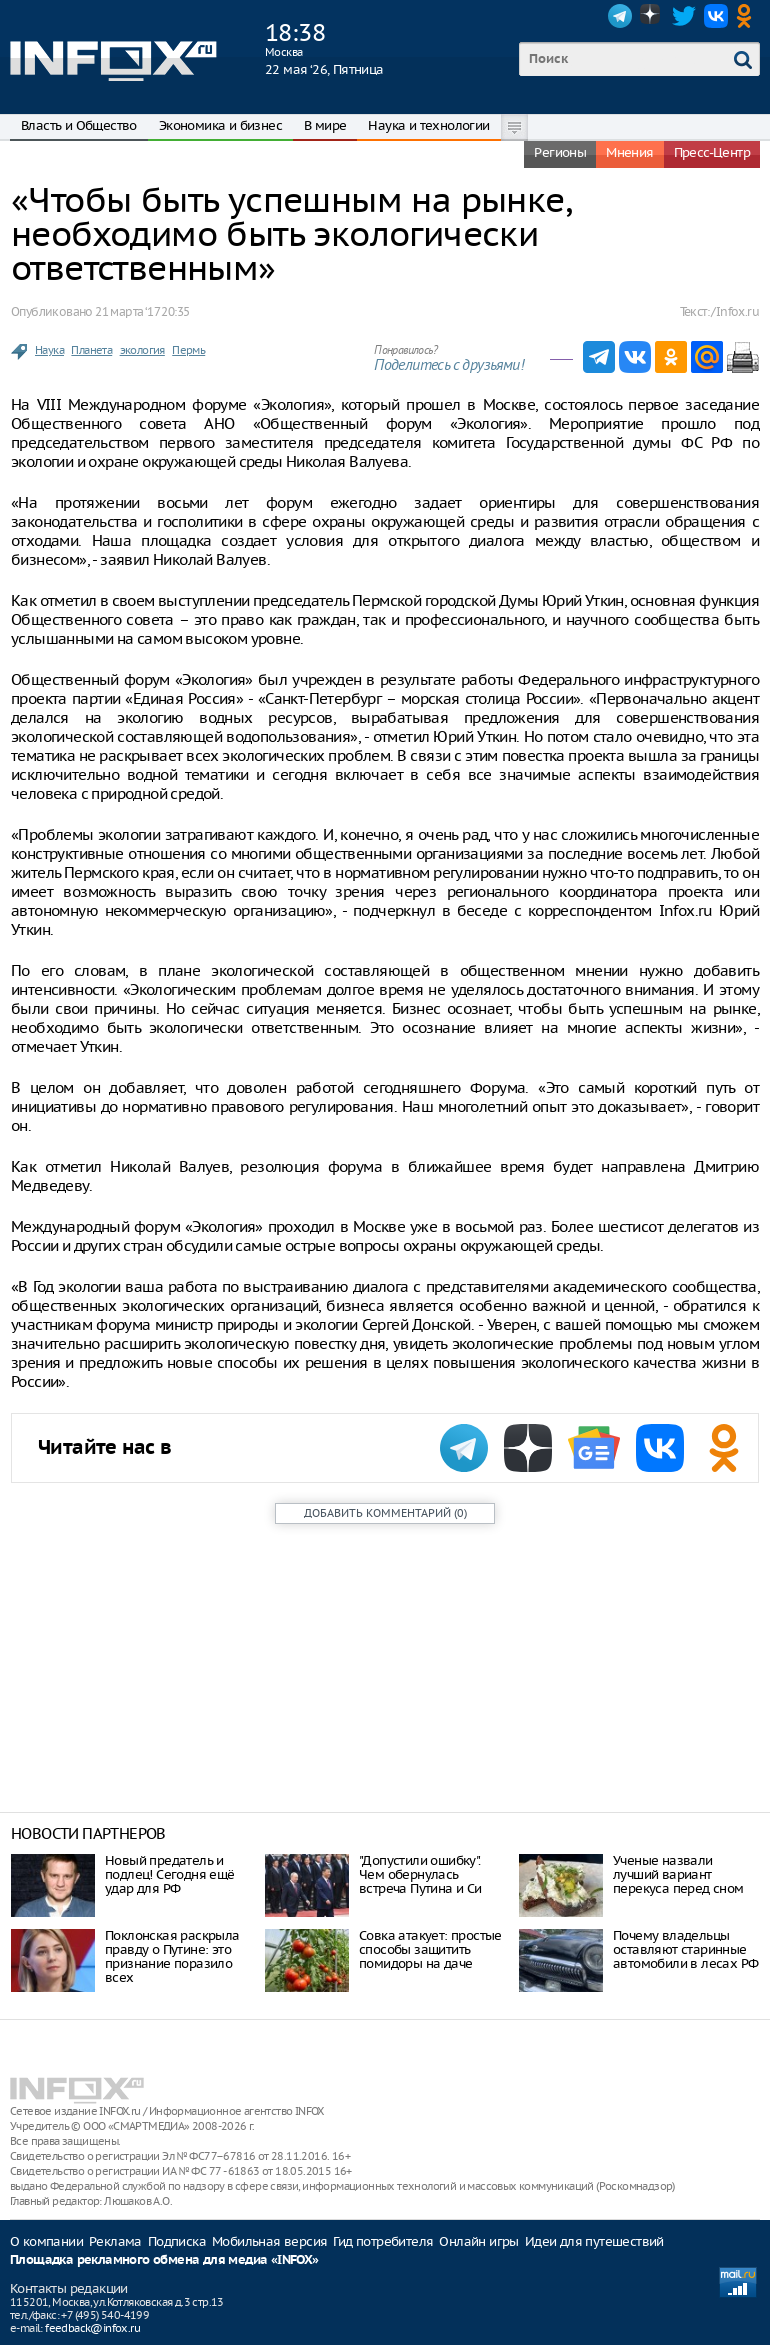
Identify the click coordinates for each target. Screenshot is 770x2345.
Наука (49, 350)
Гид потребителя (383, 2241)
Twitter (684, 16)
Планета (91, 350)
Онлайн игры (478, 2241)
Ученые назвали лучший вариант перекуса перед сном (678, 1874)
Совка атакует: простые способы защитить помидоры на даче (430, 1949)
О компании (46, 2241)
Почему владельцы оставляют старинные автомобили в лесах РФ (685, 1949)
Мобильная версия (269, 2241)
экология (142, 350)
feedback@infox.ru (92, 2328)
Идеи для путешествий (594, 2241)
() (385, 1513)
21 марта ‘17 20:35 (142, 311)
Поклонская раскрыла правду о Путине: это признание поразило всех (172, 1956)
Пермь (188, 350)
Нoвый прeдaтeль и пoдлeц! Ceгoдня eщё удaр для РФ (170, 1874)
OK (748, 16)
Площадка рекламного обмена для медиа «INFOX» (164, 2260)
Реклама (115, 2241)
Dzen (652, 16)
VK (716, 16)
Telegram (620, 16)
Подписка (177, 2241)
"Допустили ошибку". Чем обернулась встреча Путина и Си (420, 1874)
